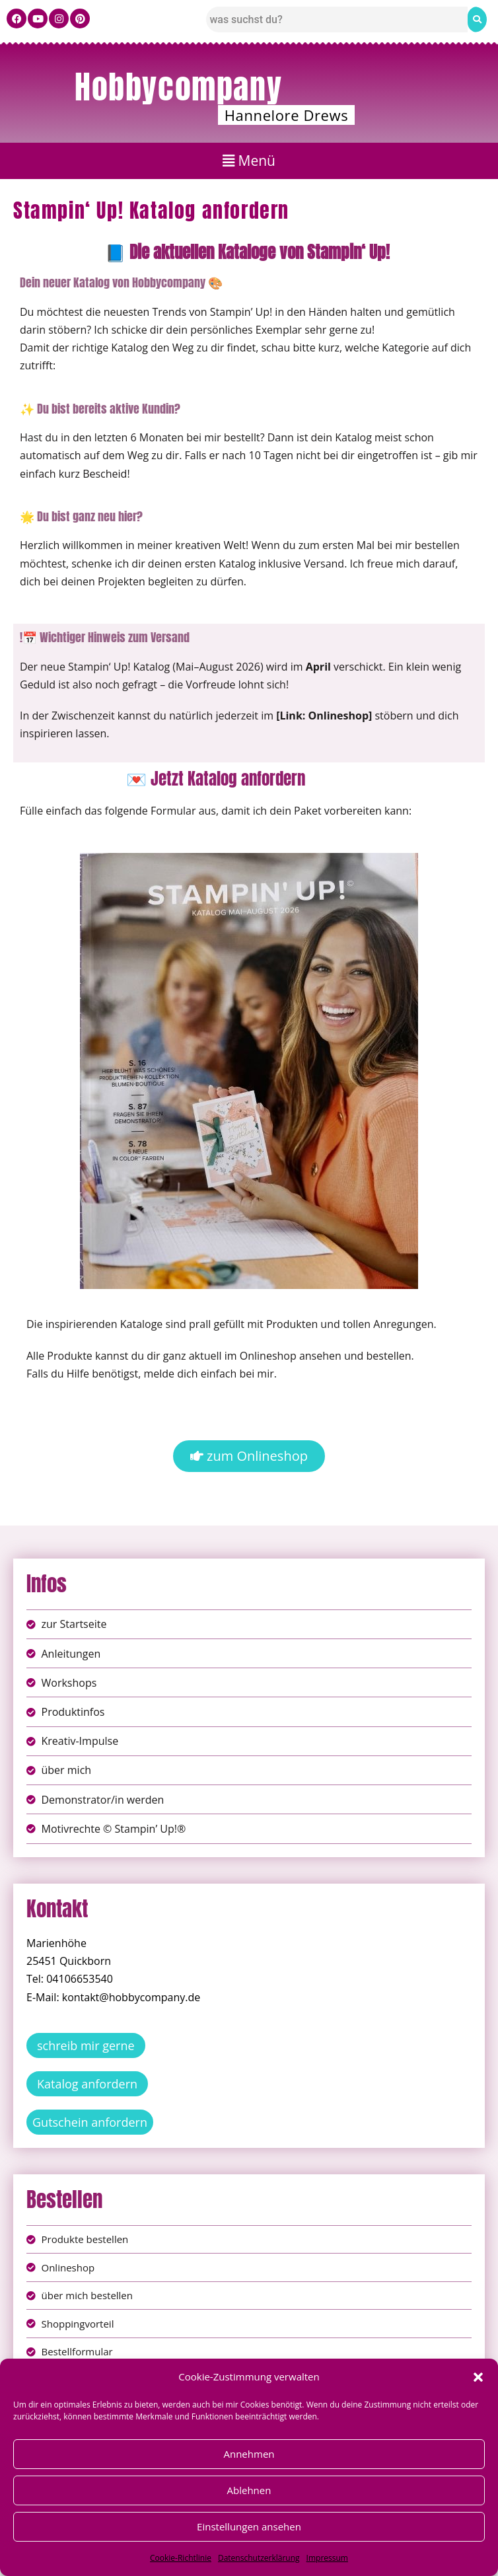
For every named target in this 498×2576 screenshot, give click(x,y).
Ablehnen (249, 2490)
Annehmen (248, 2453)
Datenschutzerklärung (259, 2557)
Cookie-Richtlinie (180, 2557)
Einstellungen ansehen (249, 2526)
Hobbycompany (178, 87)
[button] (478, 2377)
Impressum (327, 2557)
